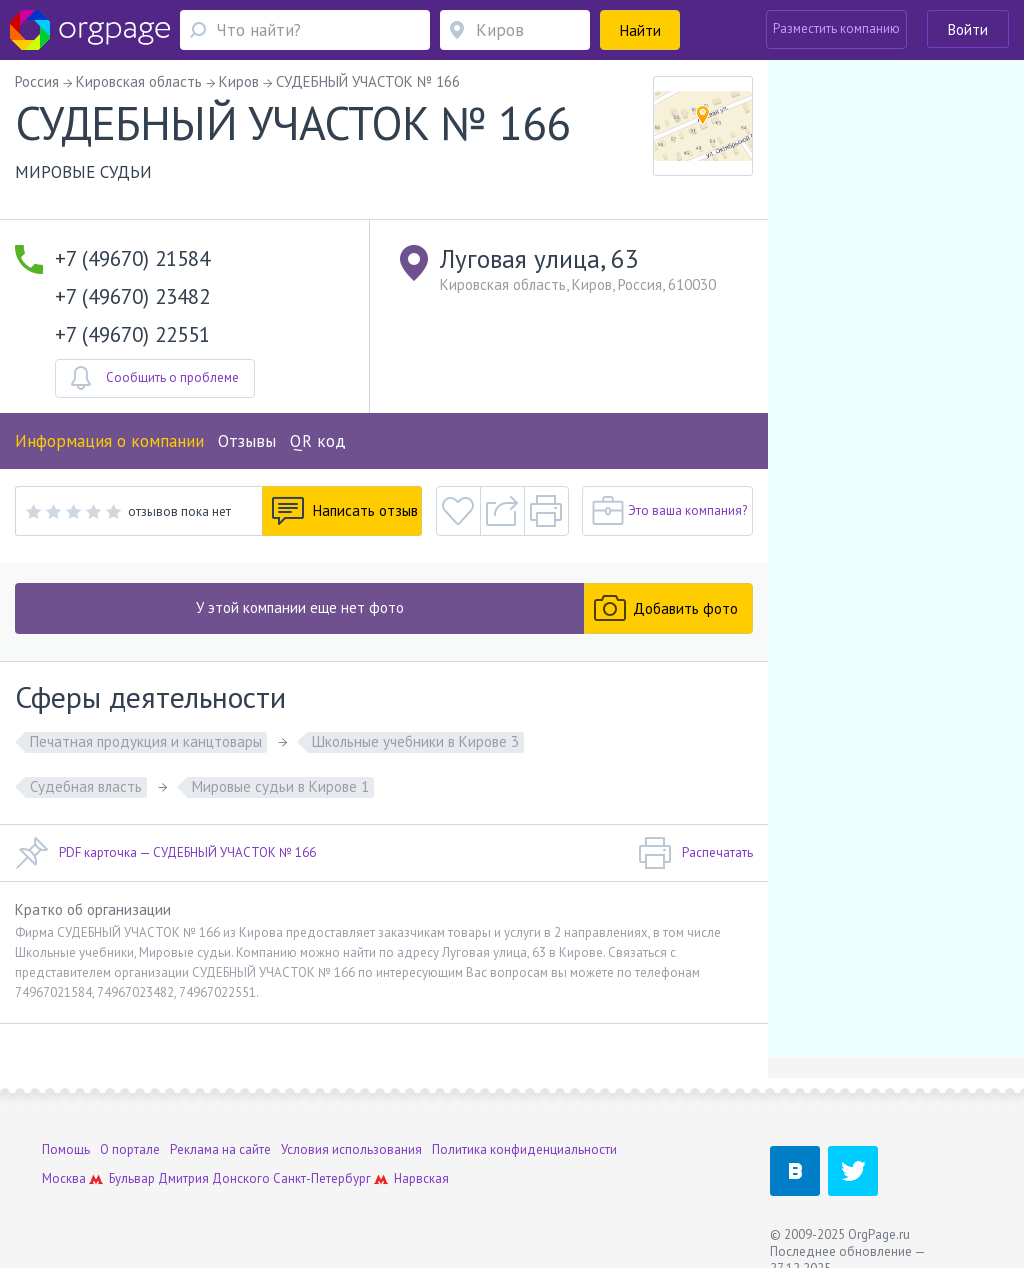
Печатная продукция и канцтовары (146, 741)
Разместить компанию (836, 28)
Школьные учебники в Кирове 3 (415, 741)
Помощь (66, 1149)
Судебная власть (86, 786)
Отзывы (247, 441)
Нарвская (421, 1178)
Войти (968, 29)
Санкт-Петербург (322, 1178)
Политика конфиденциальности (524, 1149)
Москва (64, 1178)
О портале (130, 1149)
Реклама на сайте (220, 1149)
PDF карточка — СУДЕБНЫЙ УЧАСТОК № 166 (165, 853)
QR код (318, 441)
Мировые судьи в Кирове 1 (280, 786)
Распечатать (695, 853)
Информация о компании (109, 441)
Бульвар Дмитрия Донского (189, 1178)
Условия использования (351, 1149)
